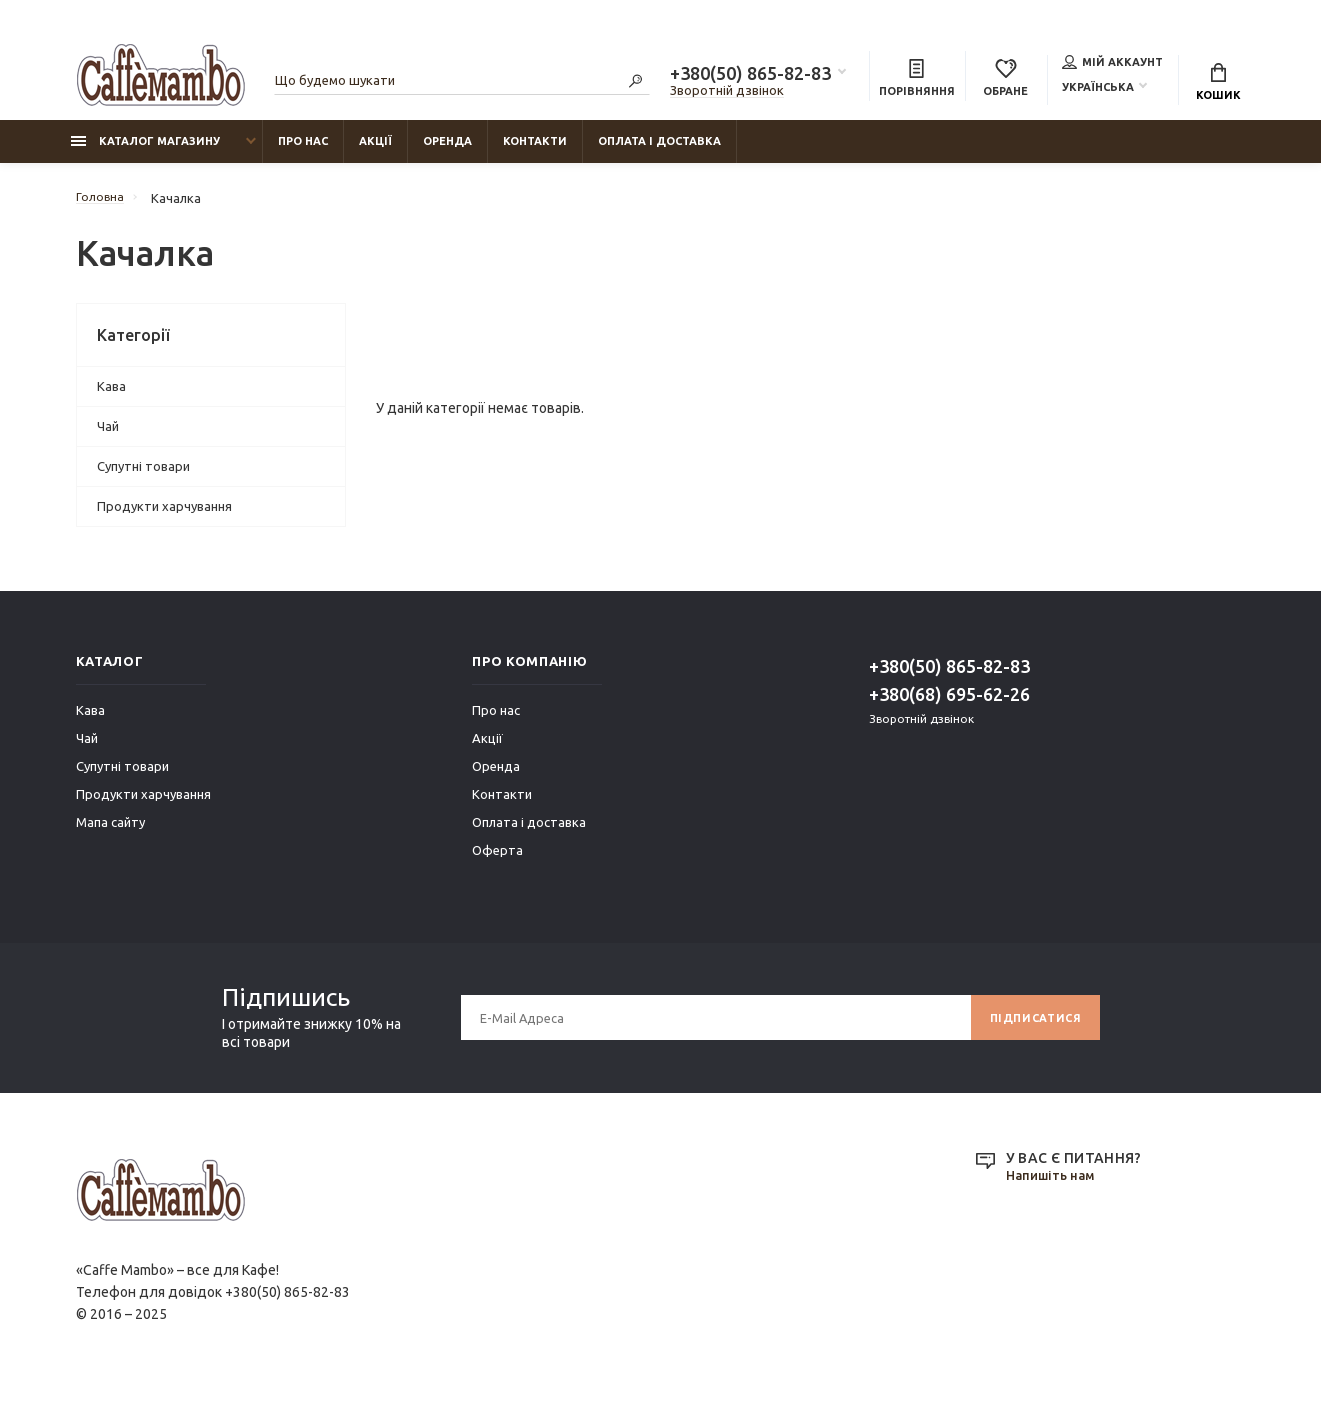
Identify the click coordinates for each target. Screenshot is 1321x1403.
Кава (111, 396)
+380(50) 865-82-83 (750, 76)
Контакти (535, 151)
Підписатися (1030, 1027)
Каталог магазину (145, 151)
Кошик (1218, 85)
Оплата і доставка (659, 151)
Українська (1098, 89)
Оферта (497, 860)
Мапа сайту (110, 832)
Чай (108, 436)
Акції (375, 151)
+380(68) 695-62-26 (949, 704)
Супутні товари (143, 476)
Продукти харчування (164, 516)
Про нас (303, 151)
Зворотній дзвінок (727, 93)
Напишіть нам (1054, 1186)
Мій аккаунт (1112, 64)
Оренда (447, 151)
